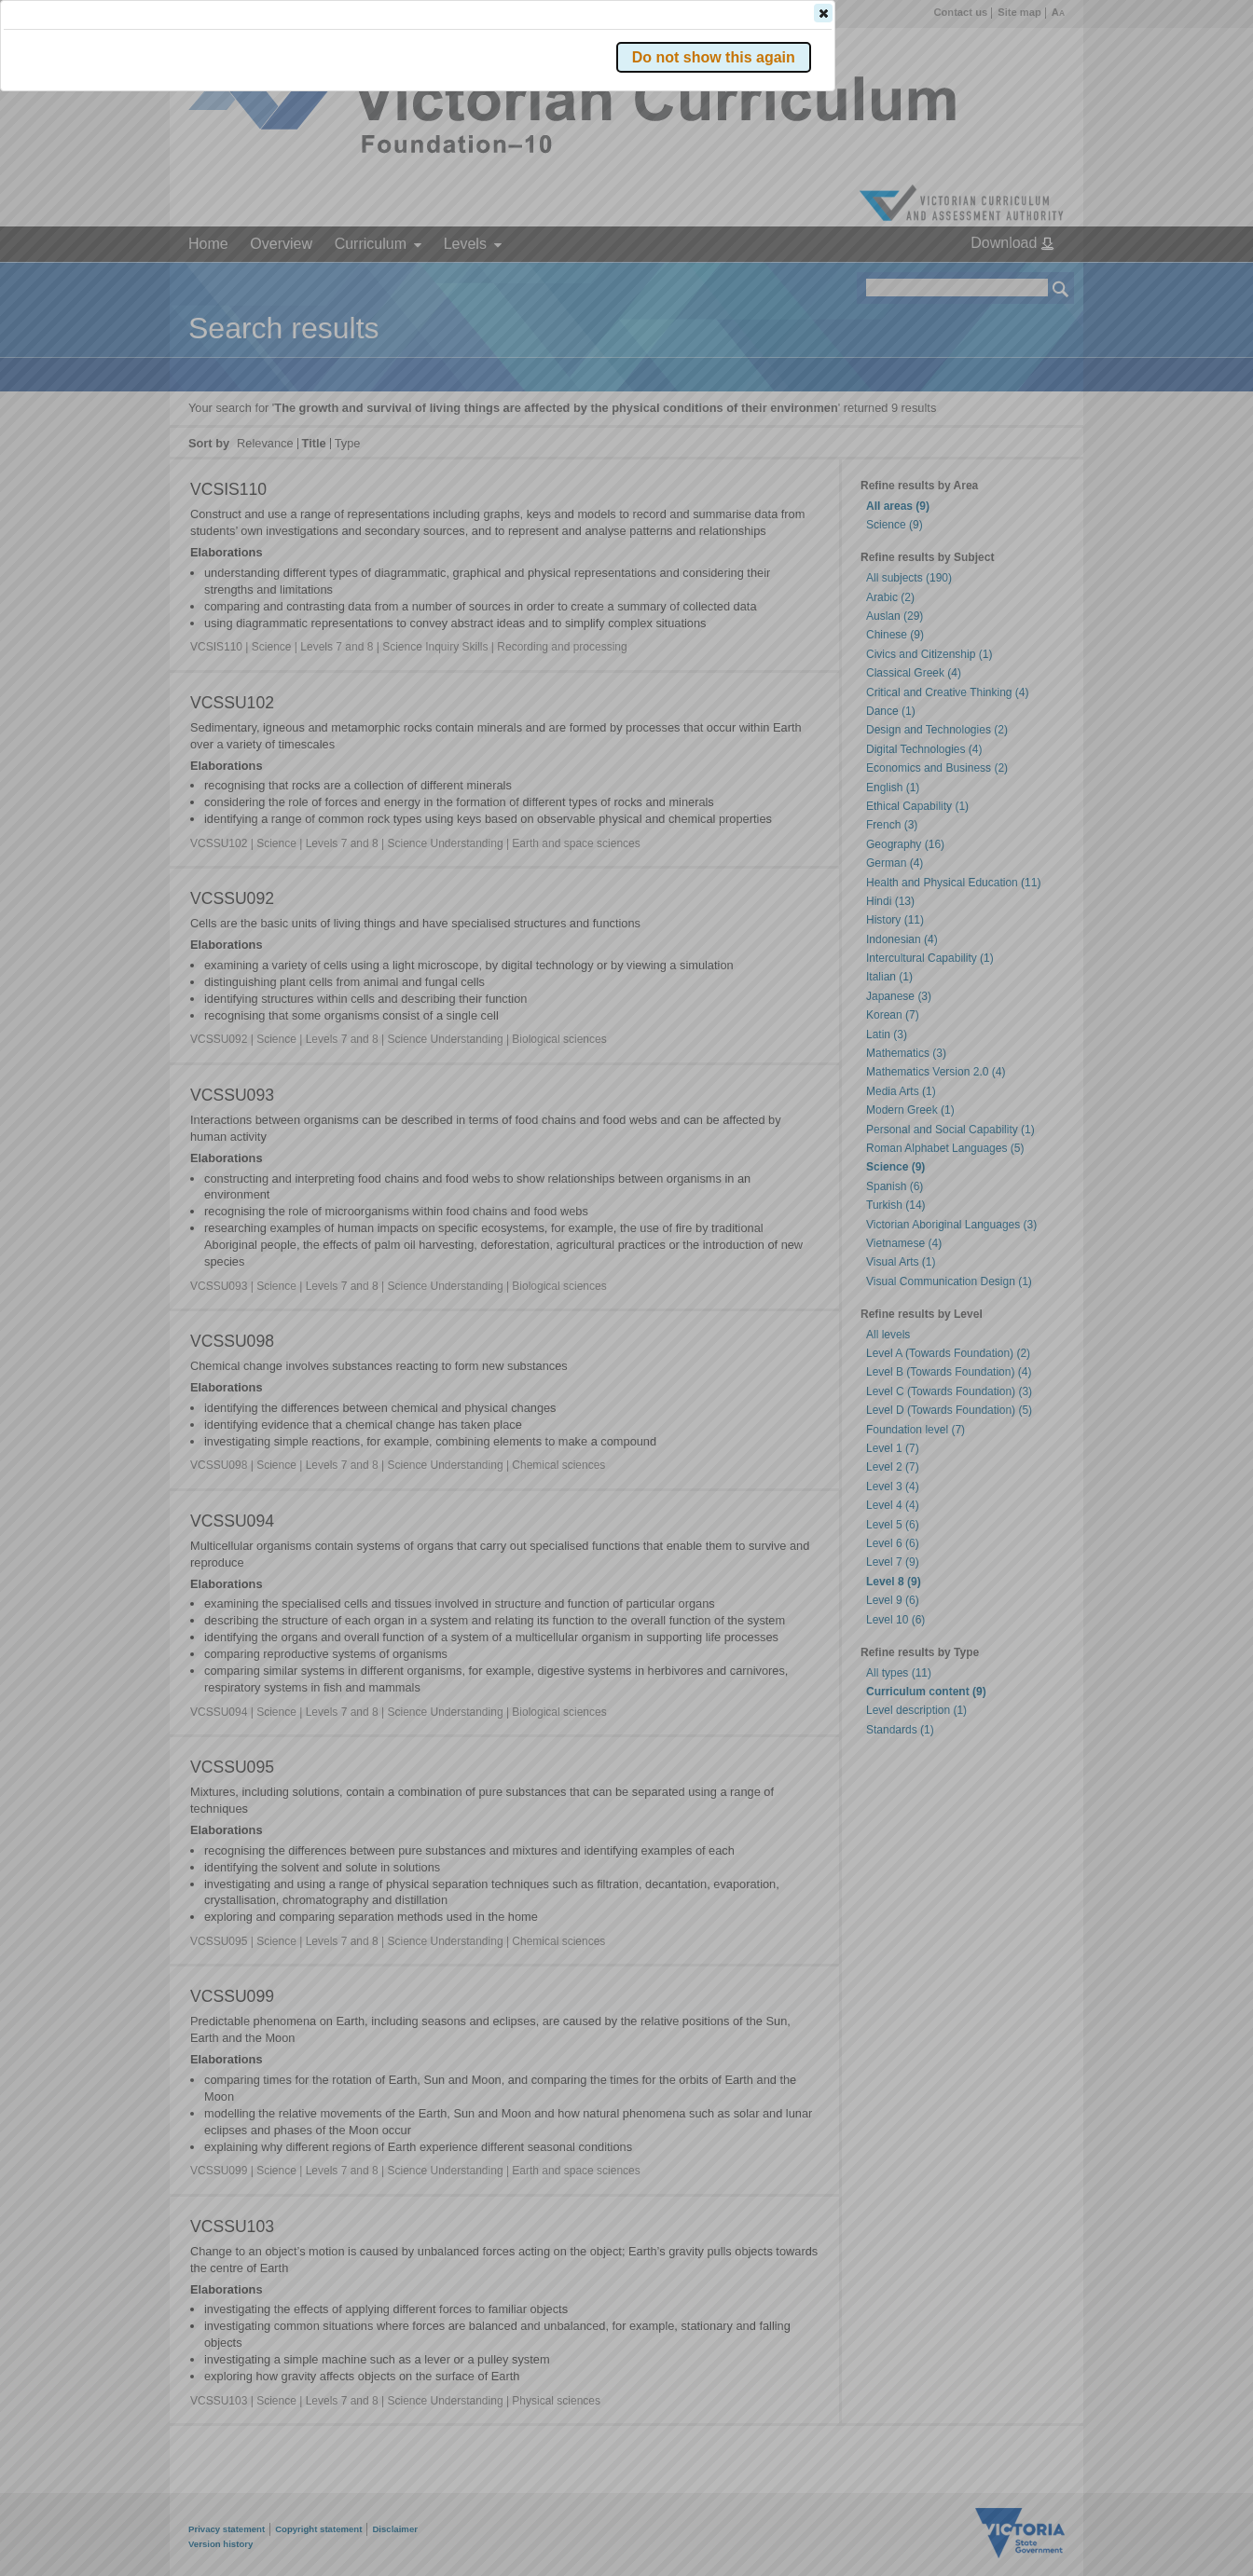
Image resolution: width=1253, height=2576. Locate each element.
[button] (1028, 278)
